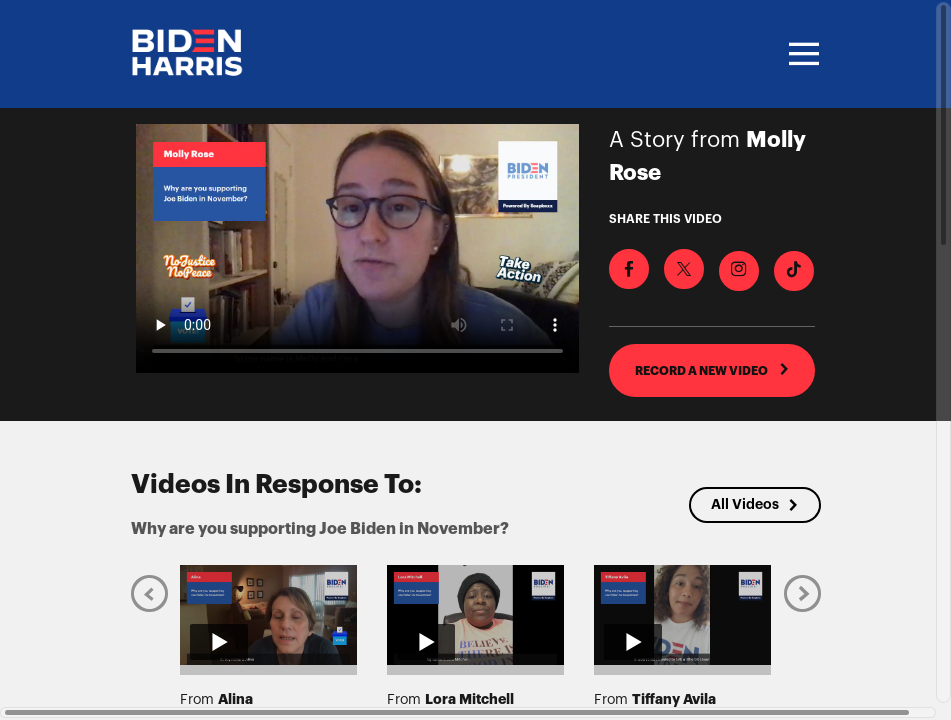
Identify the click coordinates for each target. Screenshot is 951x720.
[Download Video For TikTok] (794, 271)
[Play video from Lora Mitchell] (475, 615)
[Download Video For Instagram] (739, 271)
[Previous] (149, 593)
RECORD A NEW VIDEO (712, 370)
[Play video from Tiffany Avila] (682, 615)
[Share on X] (684, 269)
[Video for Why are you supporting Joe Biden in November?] (357, 248)
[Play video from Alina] (268, 615)
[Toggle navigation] (801, 54)
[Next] (802, 593)
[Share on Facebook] (629, 269)
